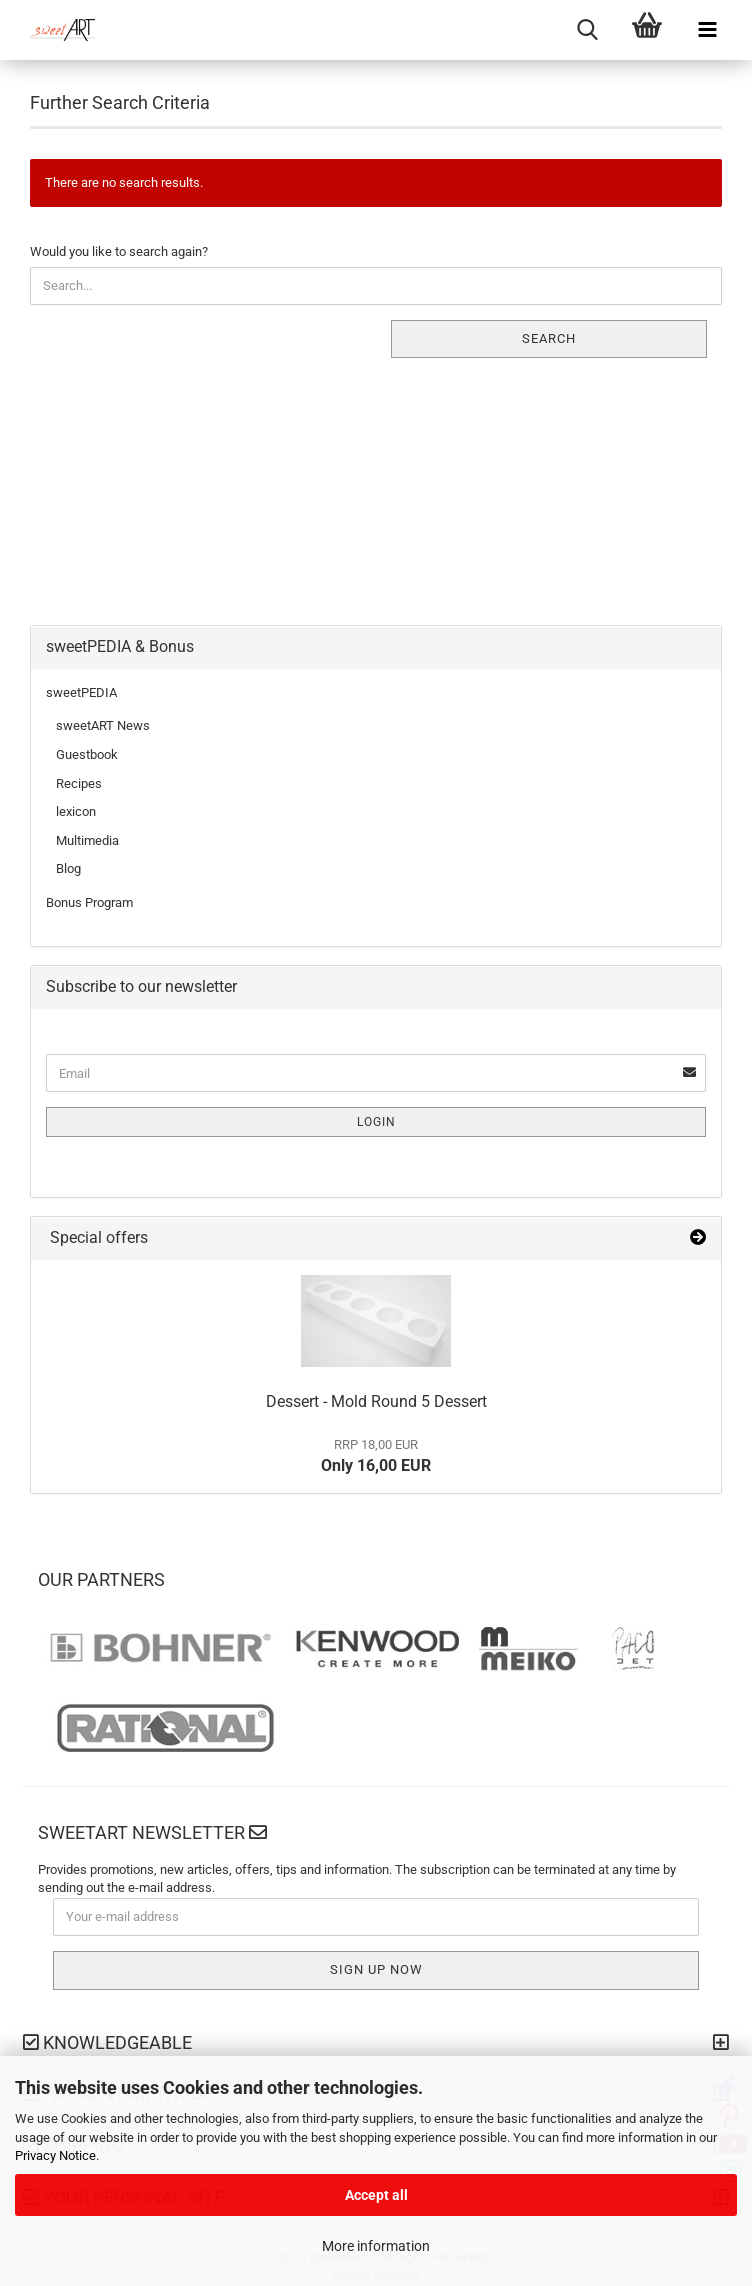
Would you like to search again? (119, 251)
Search (549, 338)
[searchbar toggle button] (587, 30)
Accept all (376, 2195)
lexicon (76, 811)
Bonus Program (89, 902)
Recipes (79, 783)
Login (376, 1122)
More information (376, 2246)
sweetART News (103, 725)
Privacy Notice (55, 2155)
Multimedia (87, 840)
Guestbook (87, 754)
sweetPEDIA (81, 692)
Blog (68, 868)
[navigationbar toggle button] (707, 30)
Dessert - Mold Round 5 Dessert (376, 1401)
